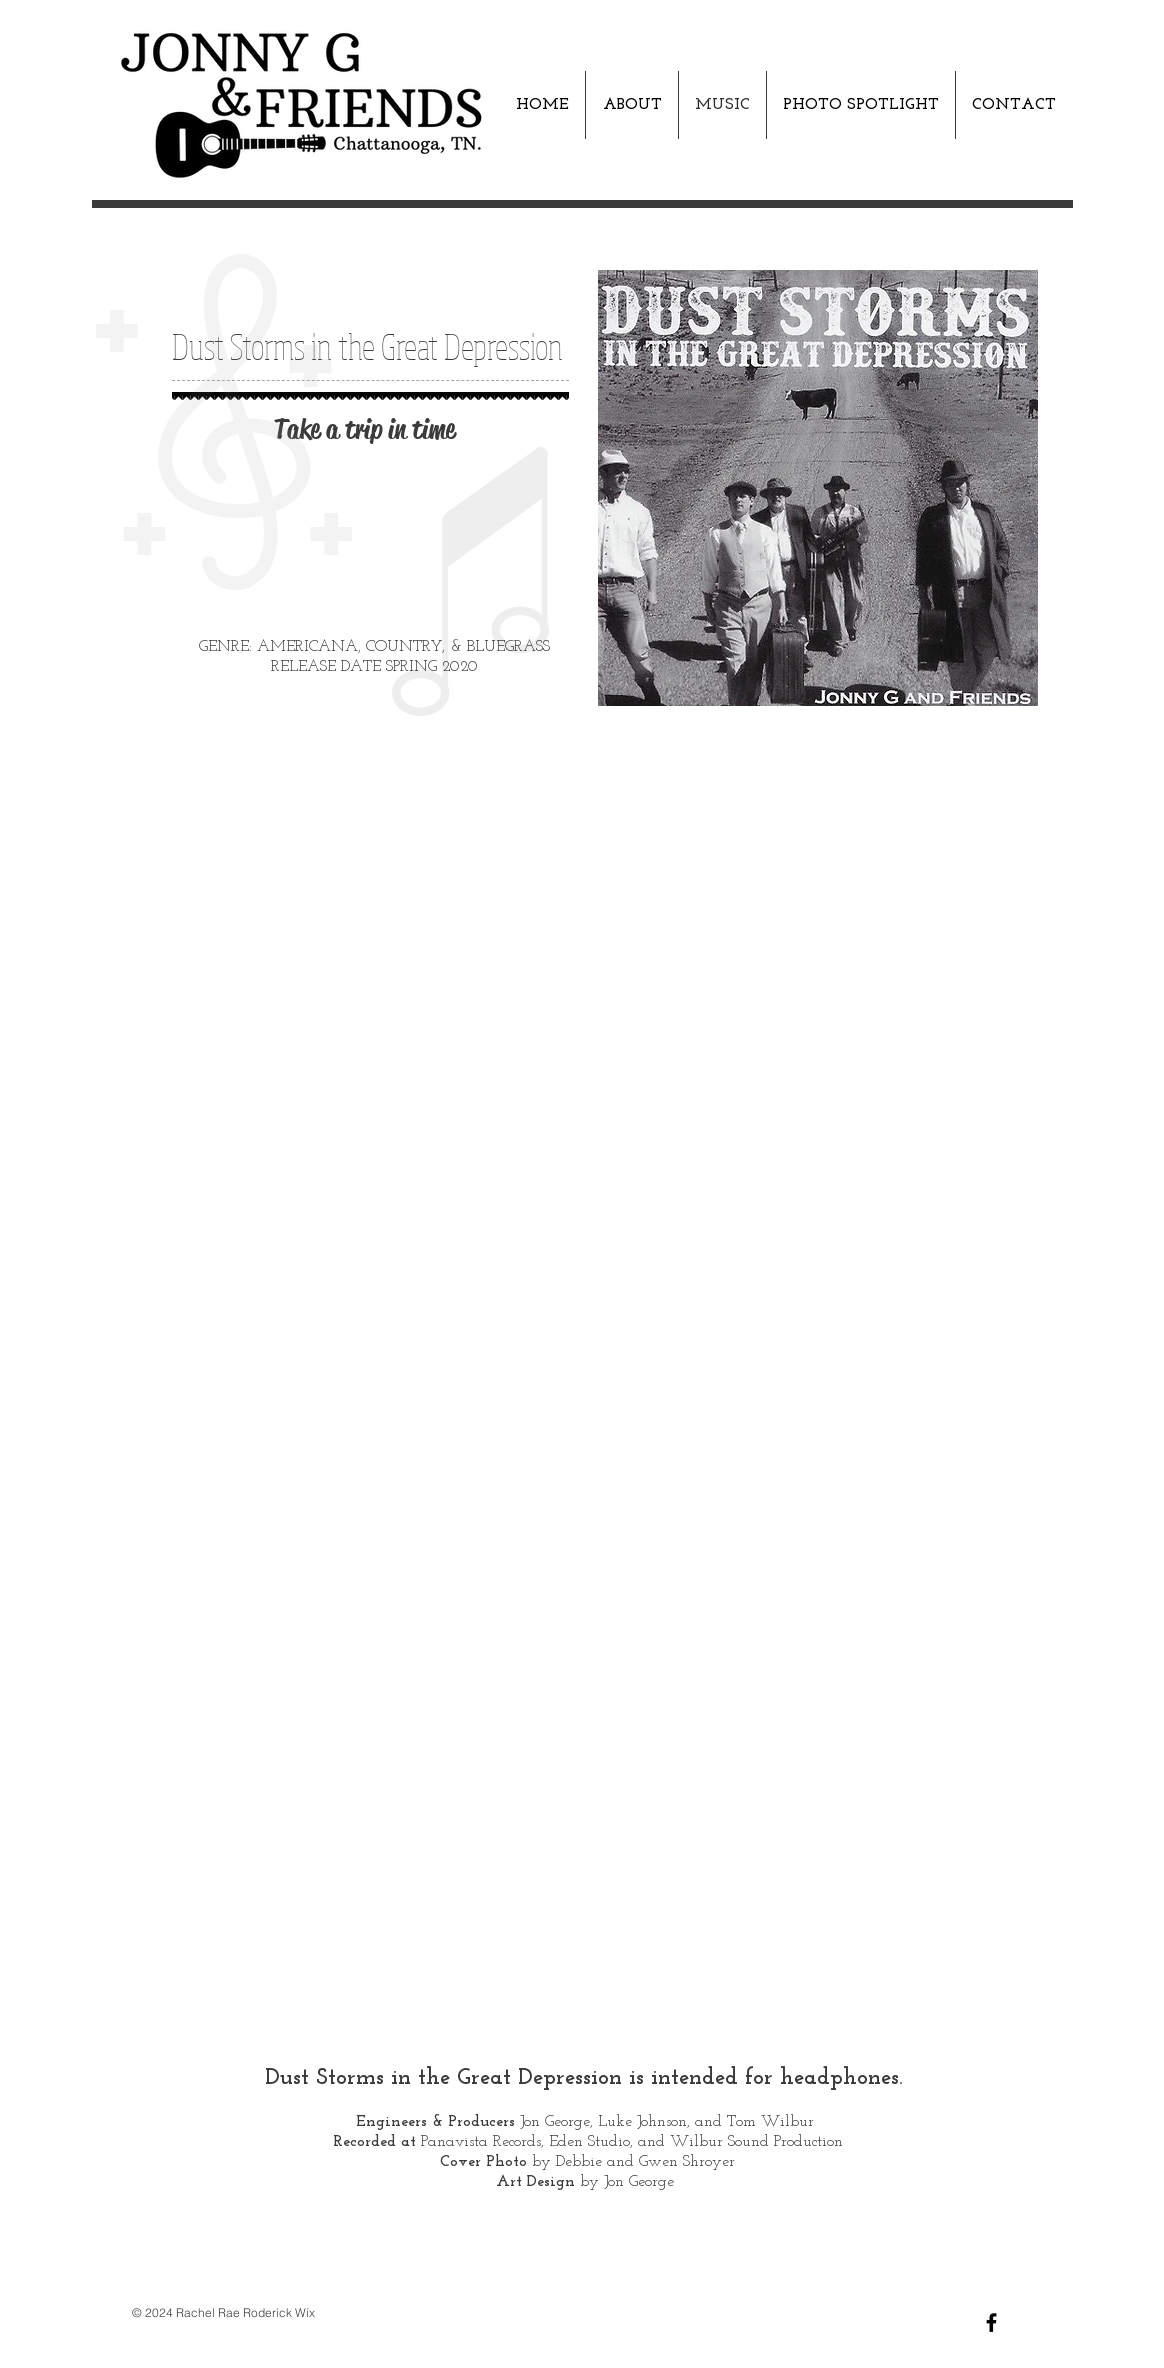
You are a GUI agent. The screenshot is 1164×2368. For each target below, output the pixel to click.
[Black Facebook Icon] (991, 2322)
